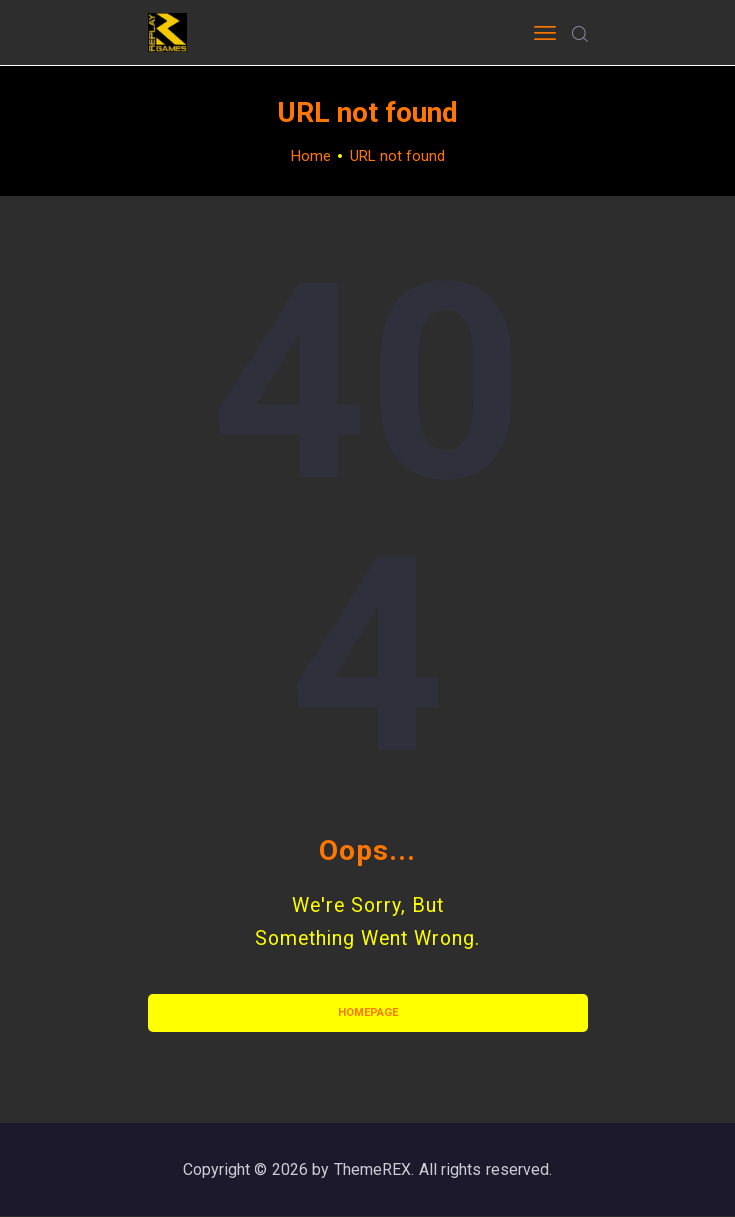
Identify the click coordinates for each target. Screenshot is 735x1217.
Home (311, 156)
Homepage (368, 1012)
